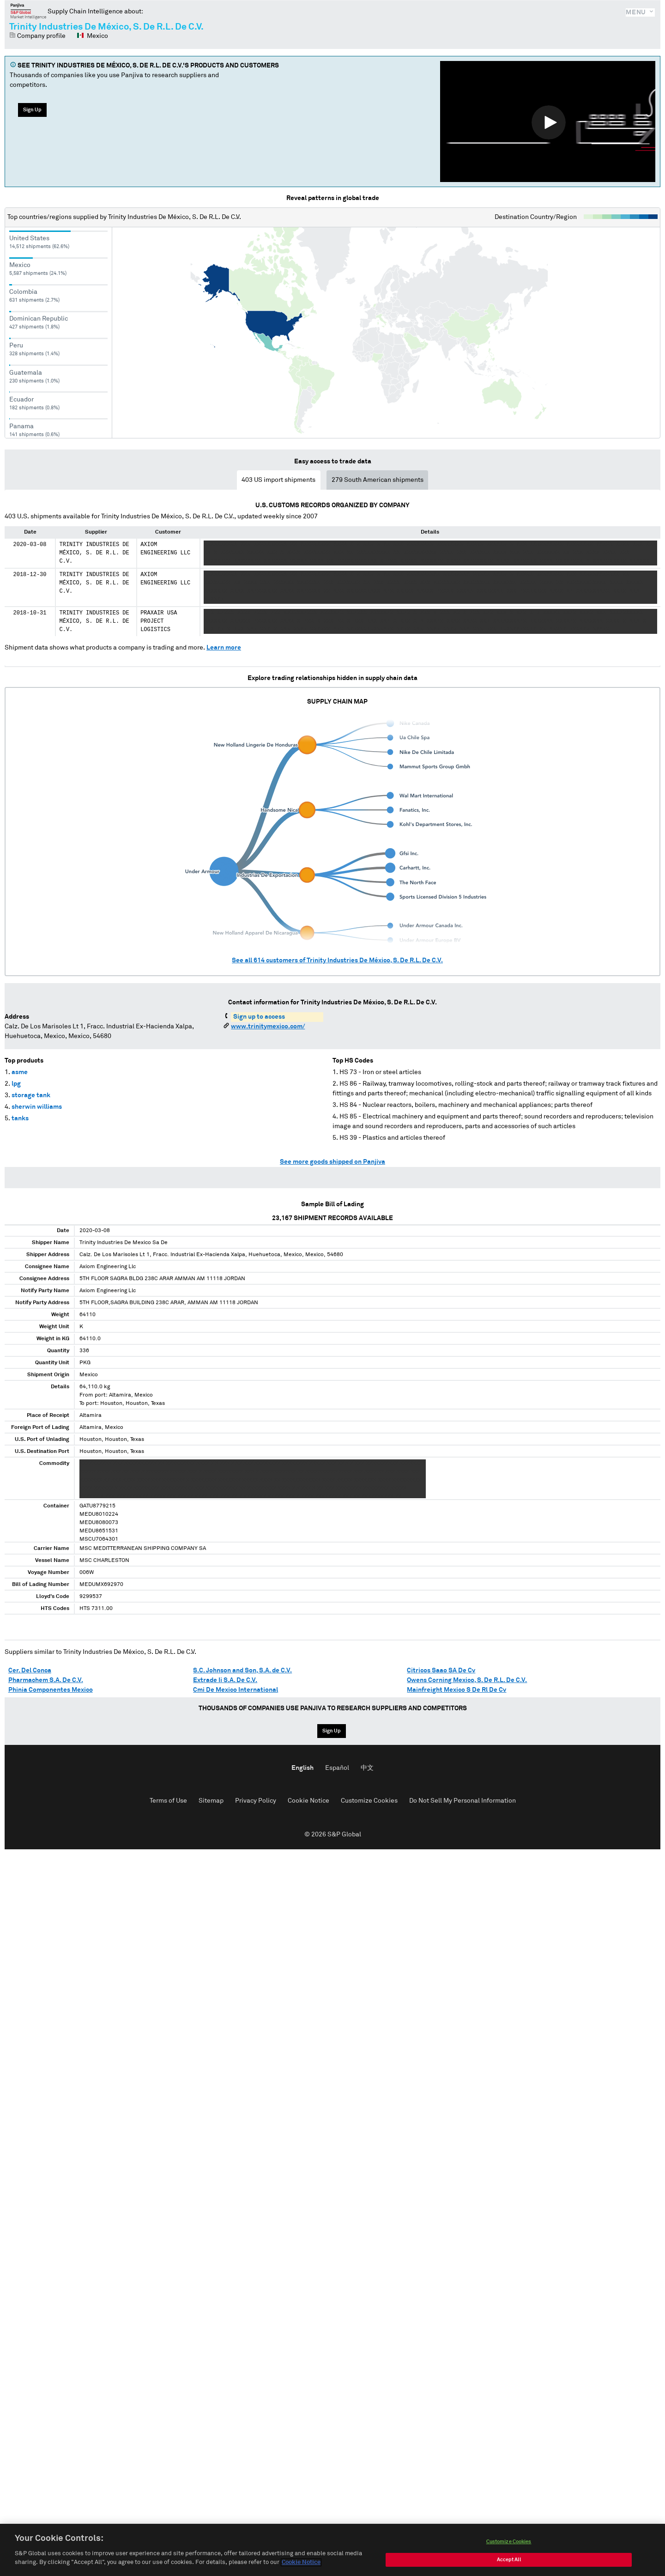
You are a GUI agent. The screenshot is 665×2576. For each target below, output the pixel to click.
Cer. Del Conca (29, 1670)
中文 (367, 1768)
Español (337, 1768)
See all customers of (337, 960)
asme (20, 1072)
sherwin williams (37, 1107)
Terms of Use (168, 1801)
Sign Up (32, 109)
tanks (20, 1118)
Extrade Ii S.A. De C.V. (225, 1680)
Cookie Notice (308, 1801)
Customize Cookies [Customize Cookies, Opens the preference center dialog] (509, 2546)
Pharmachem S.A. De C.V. (45, 1680)
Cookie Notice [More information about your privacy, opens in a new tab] (301, 2567)
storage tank (31, 1095)
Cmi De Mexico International (235, 1690)
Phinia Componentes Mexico (50, 1690)
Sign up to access (259, 1017)
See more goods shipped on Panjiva (332, 1162)
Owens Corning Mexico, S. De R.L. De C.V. (467, 1680)
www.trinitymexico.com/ (268, 1026)
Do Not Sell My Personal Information (462, 1801)
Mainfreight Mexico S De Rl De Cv (456, 1690)
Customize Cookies (369, 1801)
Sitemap (211, 1801)
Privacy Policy (255, 1801)
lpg (16, 1084)
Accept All (509, 2564)
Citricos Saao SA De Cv (441, 1670)
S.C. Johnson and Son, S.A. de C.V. (242, 1670)
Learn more (223, 647)
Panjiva (28, 11)
